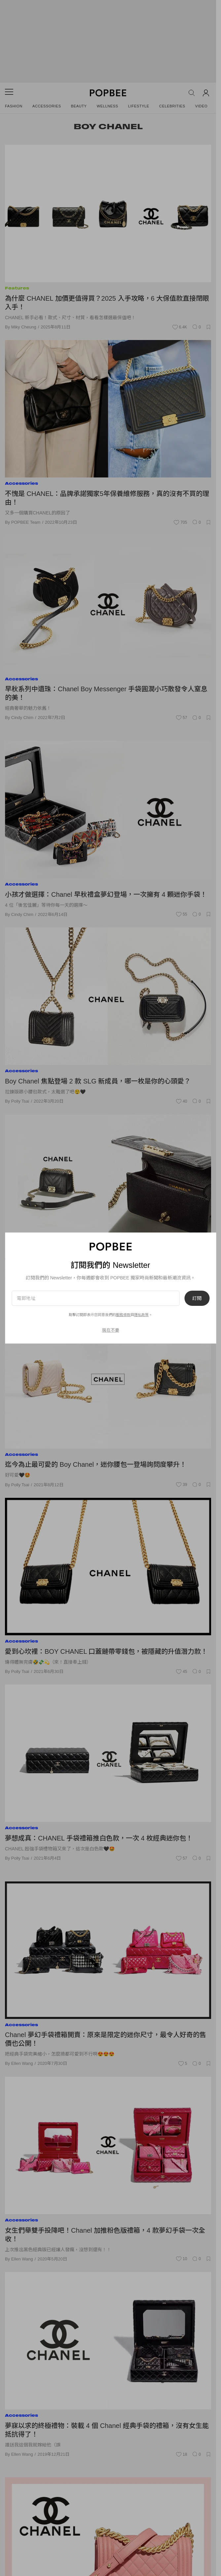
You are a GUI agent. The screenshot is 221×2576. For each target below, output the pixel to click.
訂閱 (197, 1298)
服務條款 (123, 1315)
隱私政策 (141, 1315)
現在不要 (110, 1330)
